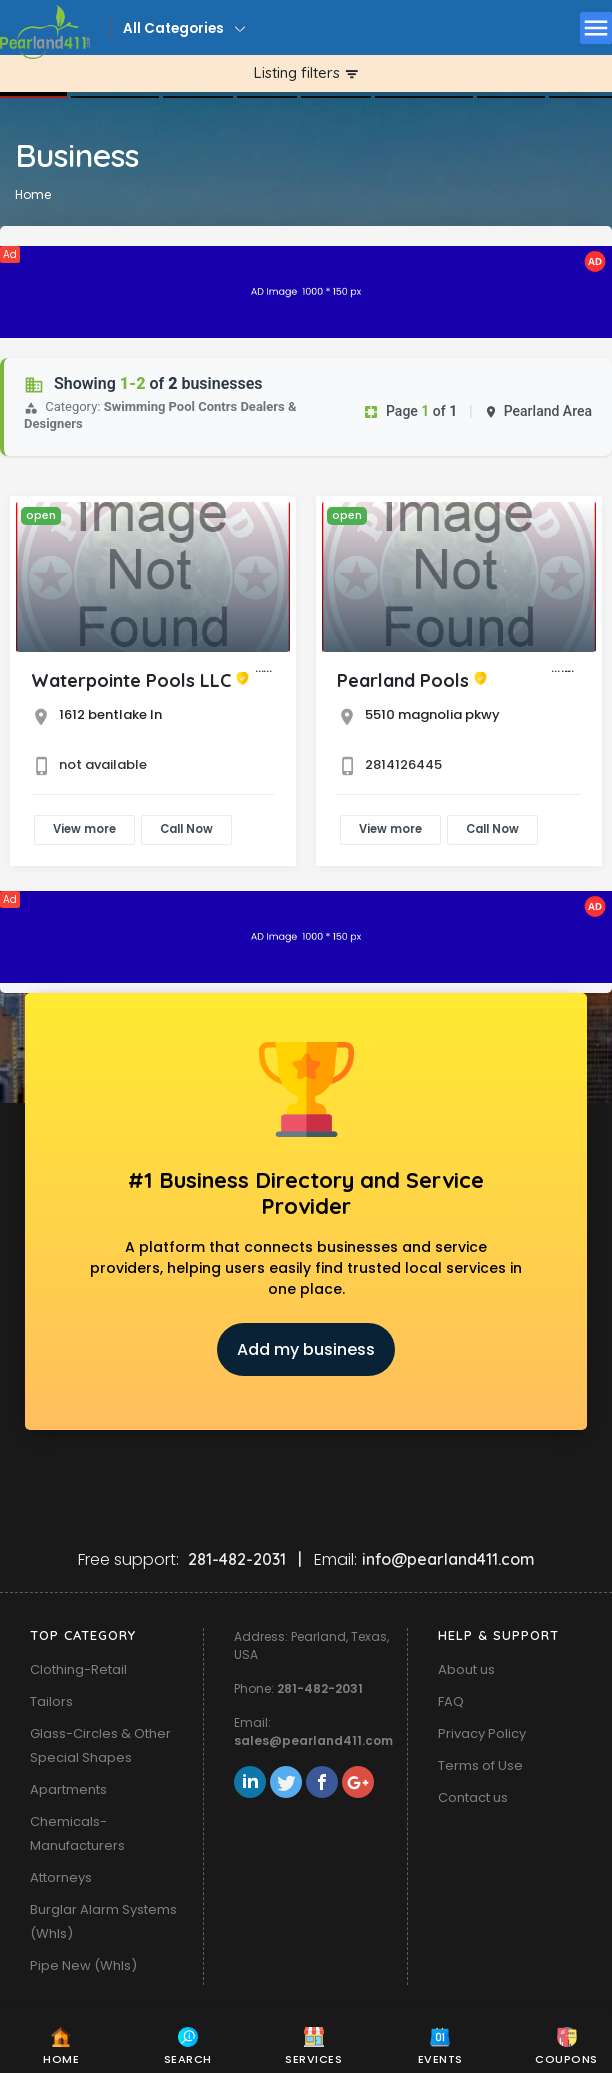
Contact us (473, 1797)
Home (33, 194)
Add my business (306, 1349)
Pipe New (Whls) (83, 1965)
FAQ (451, 1701)
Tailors (51, 1701)
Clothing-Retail (78, 1669)
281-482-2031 (320, 1688)
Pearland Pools (403, 680)
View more (84, 829)
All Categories (173, 28)
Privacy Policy (482, 1733)
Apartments (68, 1789)
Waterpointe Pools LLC (131, 680)
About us (466, 1669)
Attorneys (61, 1877)
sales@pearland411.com (313, 1740)
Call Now (186, 829)
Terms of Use (480, 1765)
